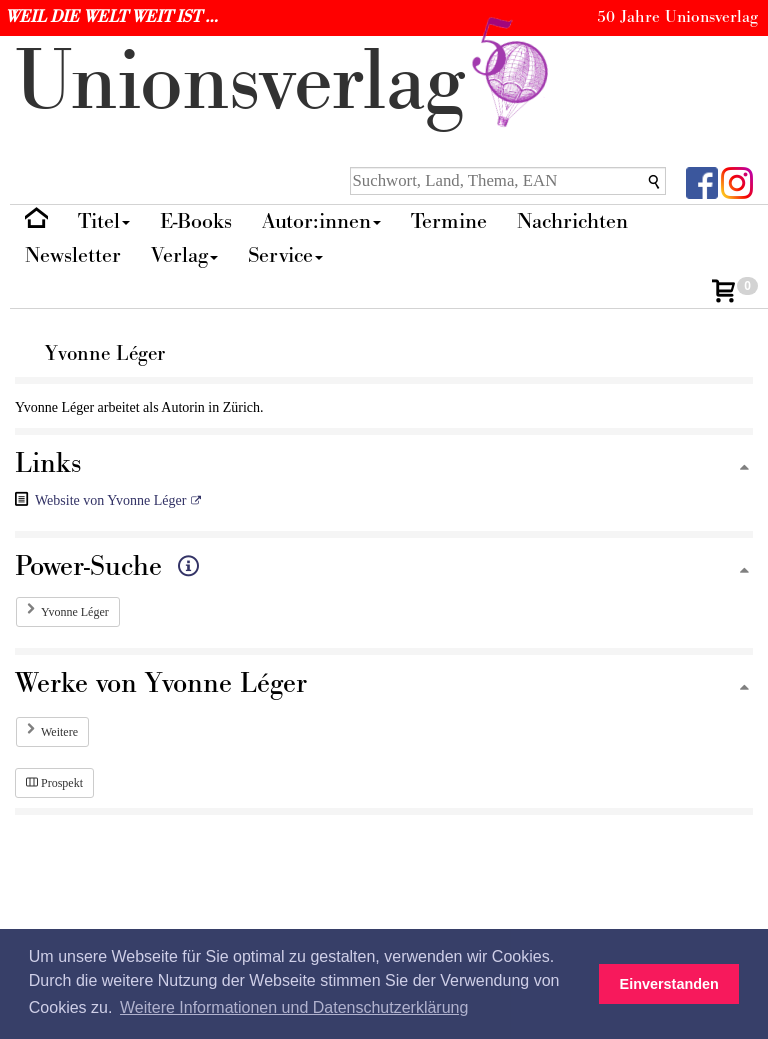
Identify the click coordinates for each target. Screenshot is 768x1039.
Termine (449, 221)
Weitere (59, 732)
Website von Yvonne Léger (110, 500)
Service (285, 255)
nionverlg (286, 82)
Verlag (184, 255)
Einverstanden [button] (669, 984)
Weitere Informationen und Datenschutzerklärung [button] (294, 1007)
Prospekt (54, 783)
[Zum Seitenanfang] (744, 468)
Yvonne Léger (75, 612)
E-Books (196, 221)
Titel (104, 221)
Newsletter (73, 255)
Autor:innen (321, 221)
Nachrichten (572, 221)
